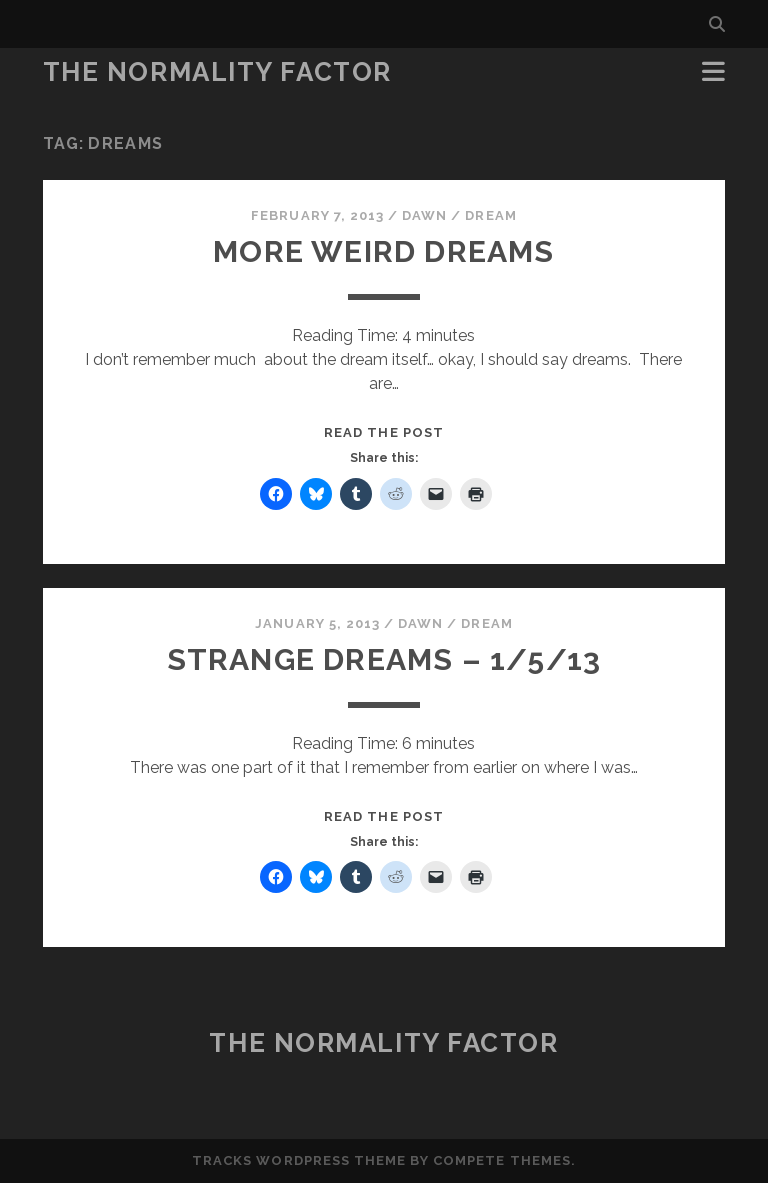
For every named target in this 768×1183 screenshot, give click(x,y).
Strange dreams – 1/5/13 (384, 659)
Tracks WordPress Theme (299, 1160)
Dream (490, 215)
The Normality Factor (217, 72)
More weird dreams (383, 251)
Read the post (384, 432)
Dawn (424, 215)
